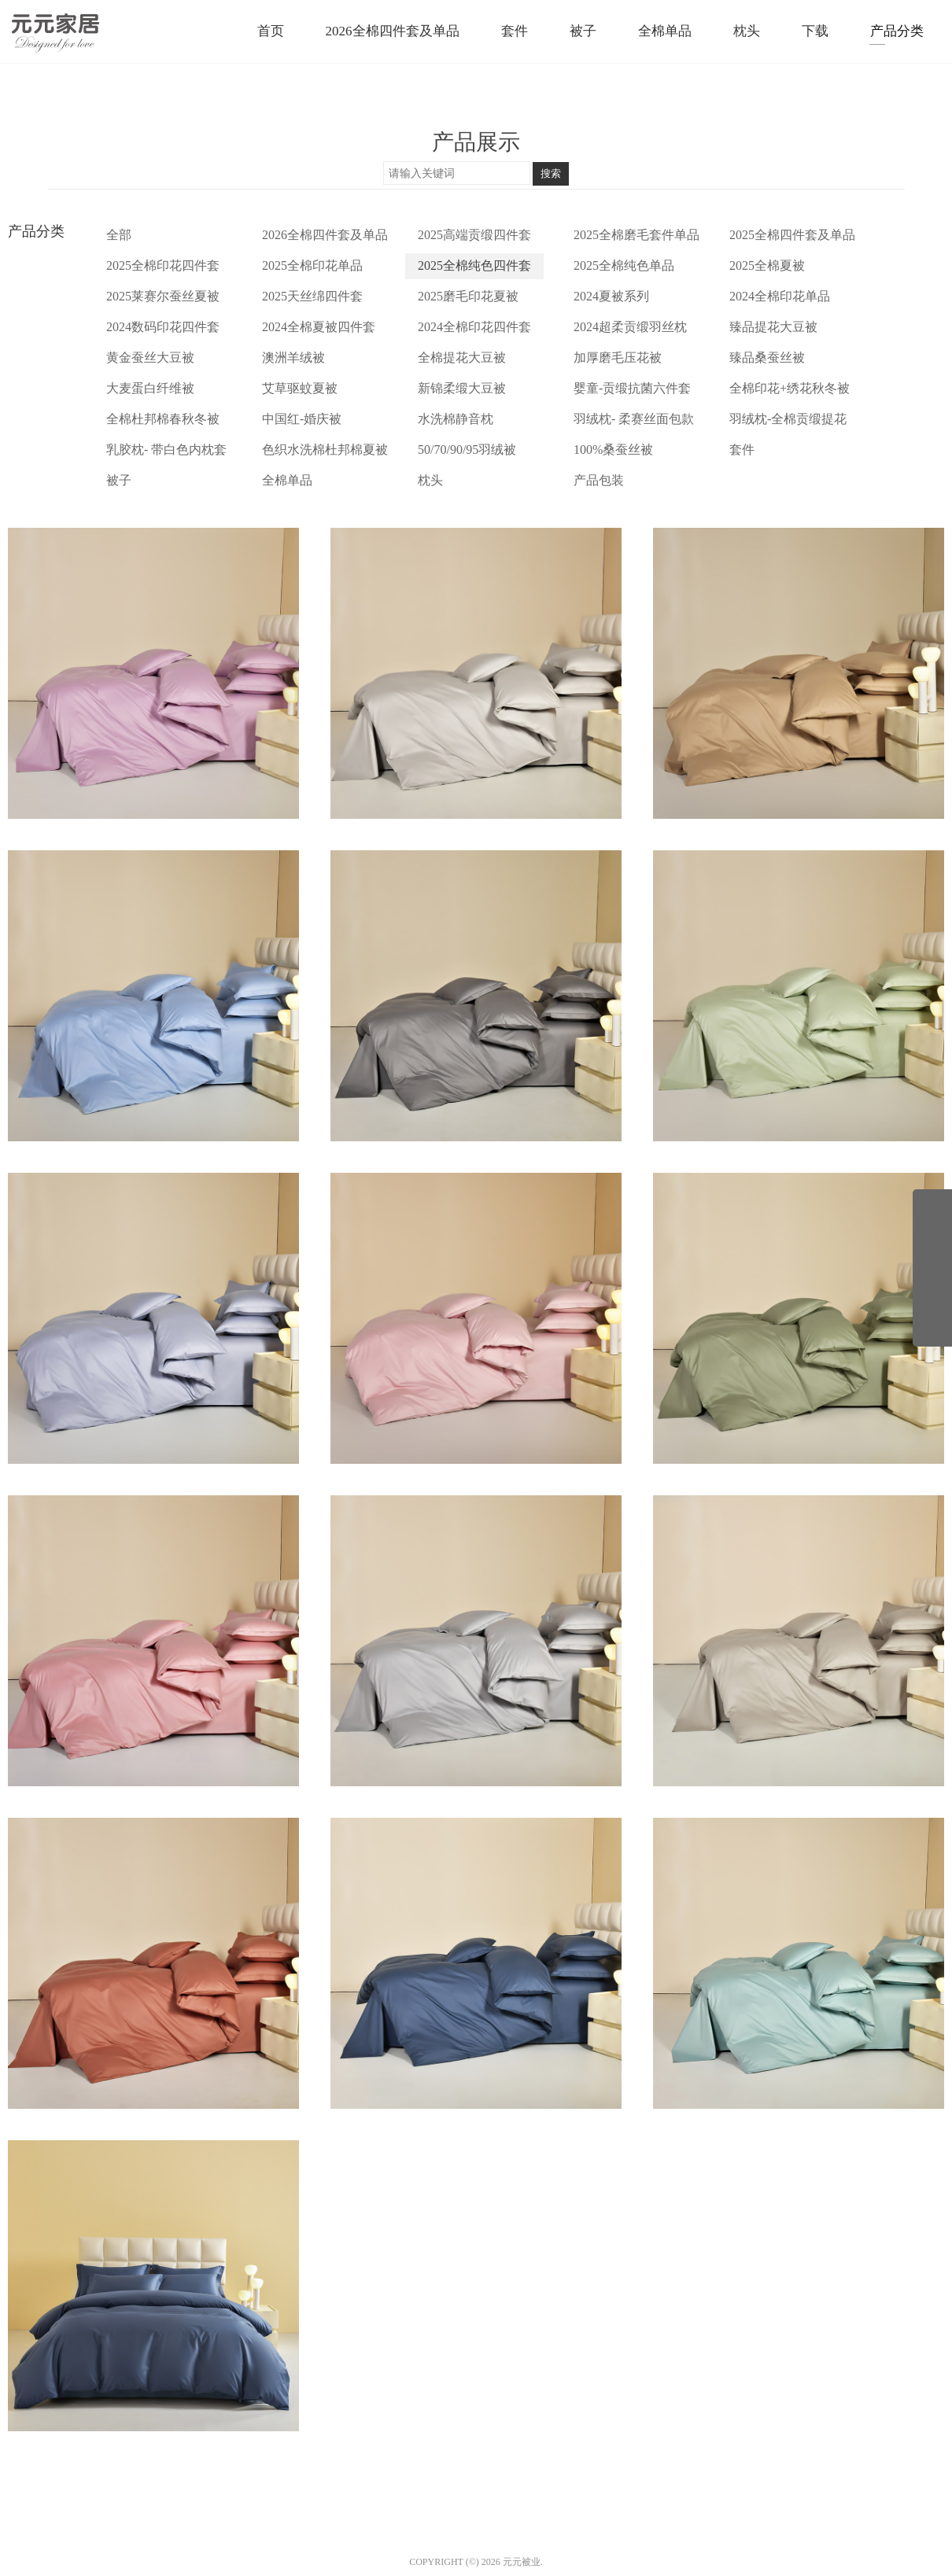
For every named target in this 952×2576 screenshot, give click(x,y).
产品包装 (599, 480)
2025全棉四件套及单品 (792, 234)
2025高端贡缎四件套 (474, 234)
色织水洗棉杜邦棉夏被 (325, 449)
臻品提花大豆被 (773, 327)
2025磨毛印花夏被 (468, 296)
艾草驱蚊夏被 (300, 388)
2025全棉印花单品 (312, 265)
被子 (118, 480)
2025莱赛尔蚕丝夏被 (163, 296)
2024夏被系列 (611, 296)
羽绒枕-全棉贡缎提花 (788, 419)
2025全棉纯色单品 (624, 265)
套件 (742, 449)
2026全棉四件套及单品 (325, 234)
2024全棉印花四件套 (474, 327)
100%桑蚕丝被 (613, 449)
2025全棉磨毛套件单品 (636, 234)
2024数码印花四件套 (163, 327)
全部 (118, 234)
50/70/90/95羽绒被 (467, 449)
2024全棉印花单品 (779, 296)
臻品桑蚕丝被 (767, 357)
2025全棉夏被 (767, 265)
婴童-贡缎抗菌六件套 (632, 388)
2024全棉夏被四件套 (318, 327)
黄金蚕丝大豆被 (150, 357)
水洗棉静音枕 (455, 419)
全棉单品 (287, 480)
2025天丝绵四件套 (312, 296)
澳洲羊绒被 (293, 357)
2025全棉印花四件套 (163, 265)
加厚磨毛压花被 (618, 357)
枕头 (430, 480)
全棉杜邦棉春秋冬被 (163, 419)
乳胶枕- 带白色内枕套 (166, 449)
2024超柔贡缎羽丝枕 (630, 327)
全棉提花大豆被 (462, 357)
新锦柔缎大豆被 (462, 388)
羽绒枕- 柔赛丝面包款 (634, 419)
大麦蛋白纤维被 (150, 388)
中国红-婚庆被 (301, 419)
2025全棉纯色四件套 (474, 265)
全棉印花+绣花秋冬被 (789, 388)
